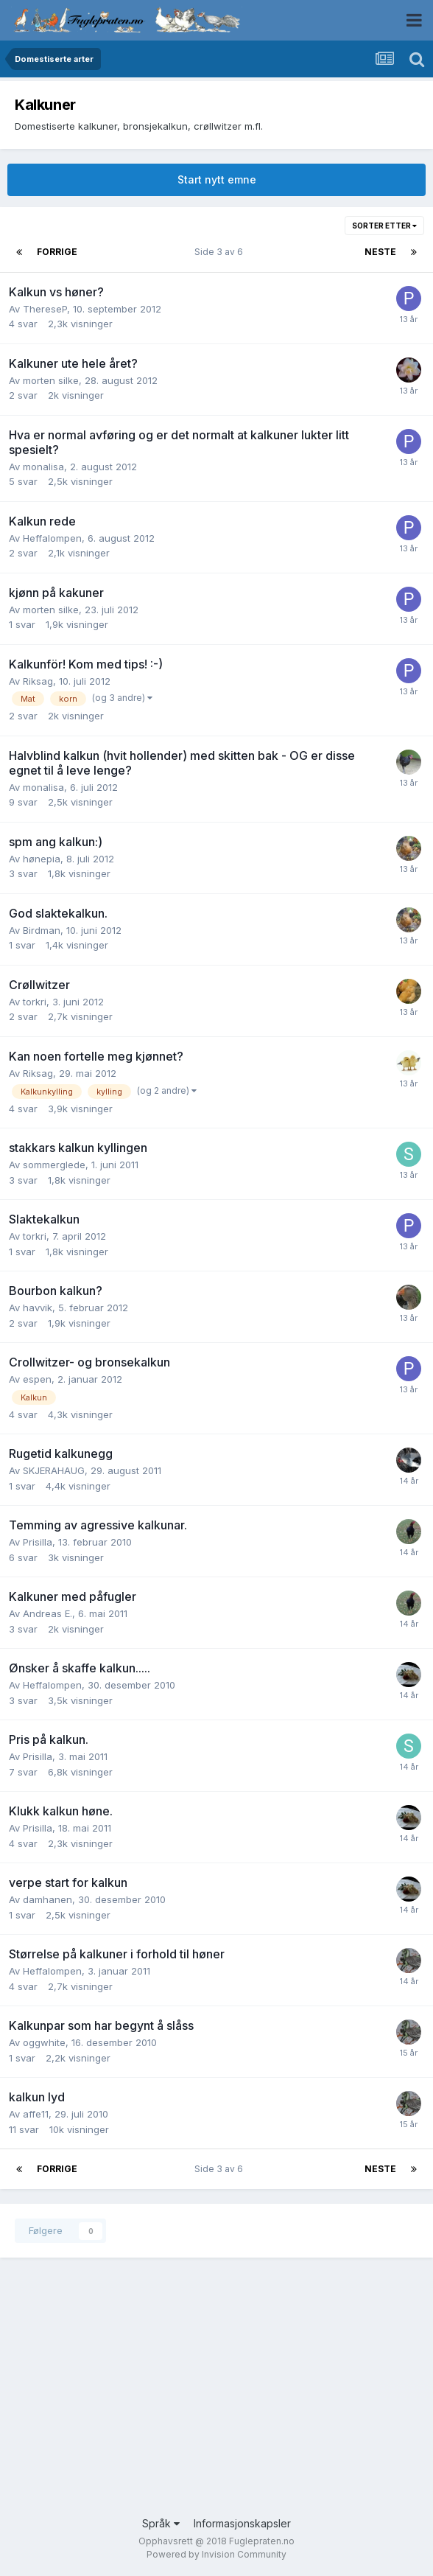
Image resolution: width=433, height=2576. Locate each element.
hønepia (41, 859)
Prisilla (37, 1542)
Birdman (41, 930)
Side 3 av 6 (220, 251)
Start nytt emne (216, 179)
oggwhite (44, 2042)
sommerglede (54, 1164)
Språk (161, 2523)
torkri (34, 1002)
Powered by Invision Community (216, 2554)
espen (37, 1379)
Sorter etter (384, 225)
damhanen (47, 1899)
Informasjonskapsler (242, 2523)
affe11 (36, 2114)
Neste (380, 251)
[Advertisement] (216, 2397)
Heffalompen (52, 538)
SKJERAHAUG (54, 1470)
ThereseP (45, 309)
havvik (37, 1307)
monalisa (43, 466)
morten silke (51, 380)
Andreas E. (47, 1613)
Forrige (57, 251)
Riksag (38, 681)
